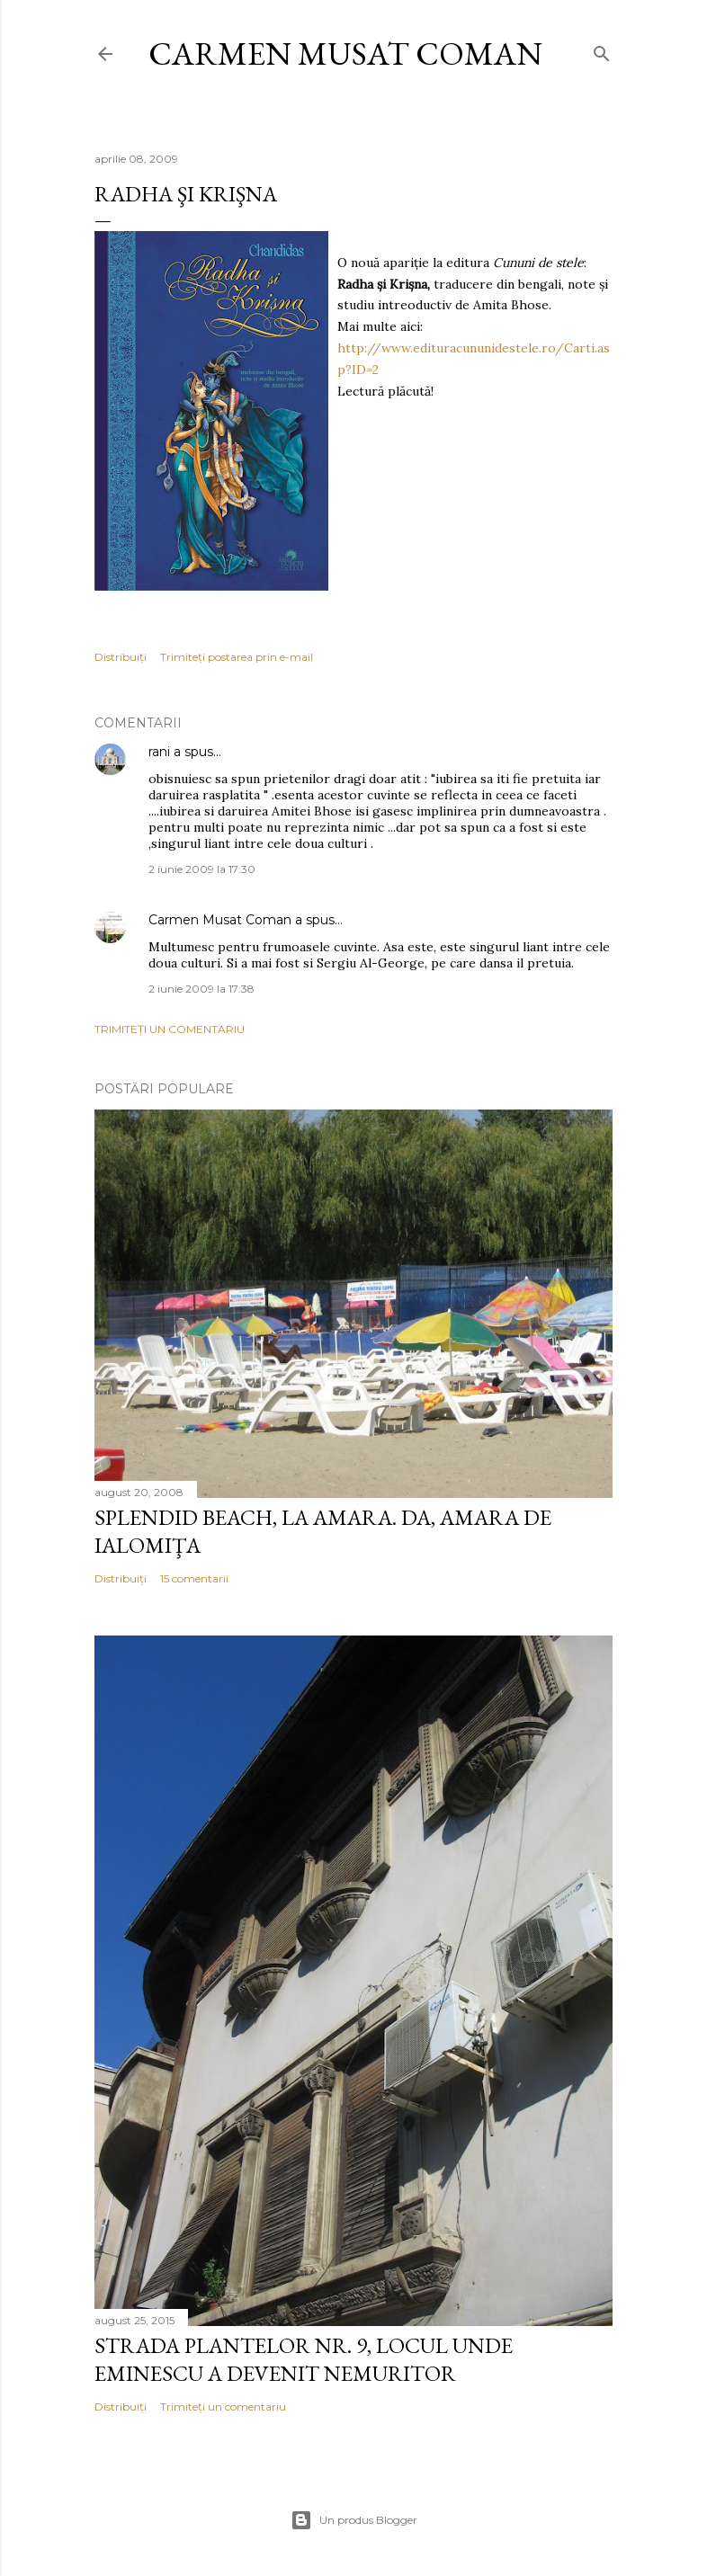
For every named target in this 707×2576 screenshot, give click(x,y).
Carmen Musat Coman (345, 53)
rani (159, 752)
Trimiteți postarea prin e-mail (236, 657)
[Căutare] (602, 49)
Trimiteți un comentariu (169, 1029)
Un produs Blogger (354, 2520)
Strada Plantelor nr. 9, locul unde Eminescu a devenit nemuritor (303, 2359)
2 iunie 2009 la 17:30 (201, 869)
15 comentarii (194, 1578)
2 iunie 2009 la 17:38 (201, 988)
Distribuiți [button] (120, 657)
